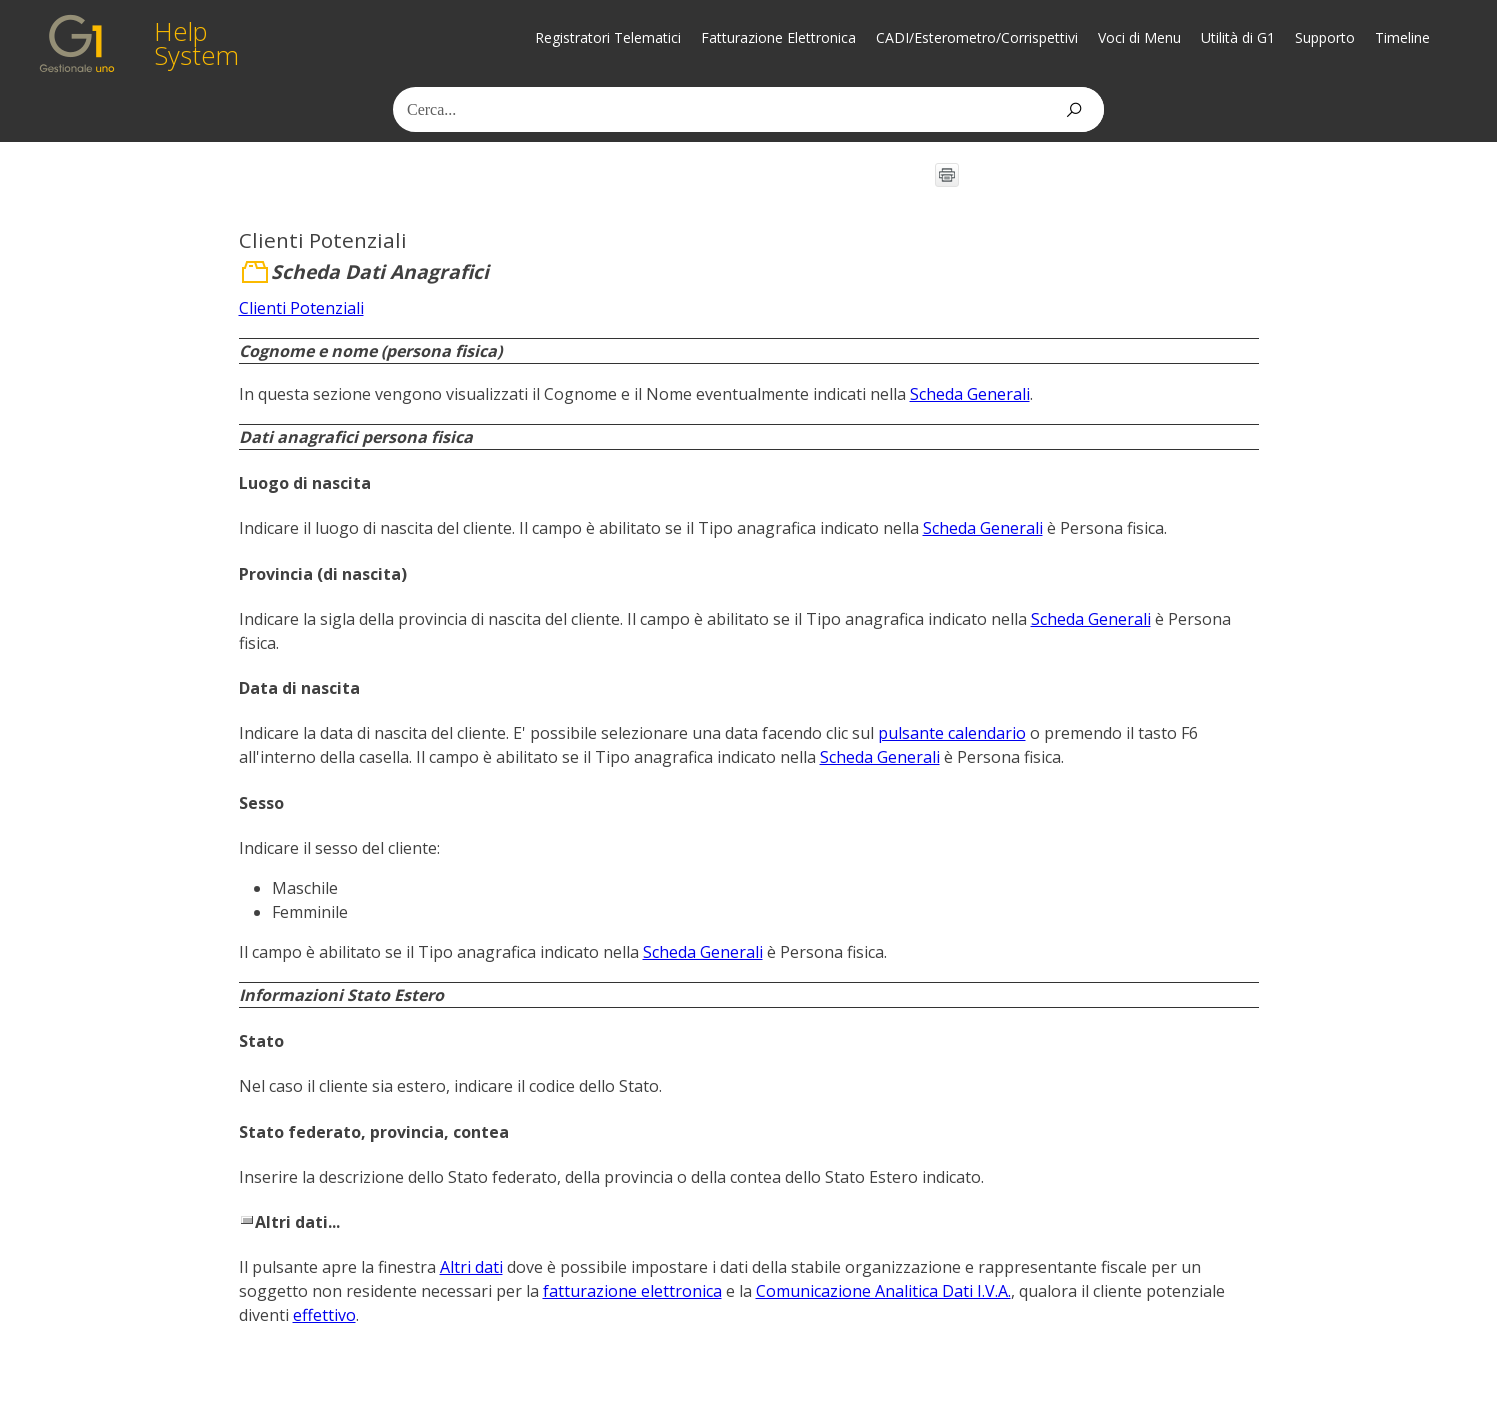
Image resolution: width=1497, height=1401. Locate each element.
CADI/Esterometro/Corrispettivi (977, 37)
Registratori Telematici (608, 37)
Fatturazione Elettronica (778, 37)
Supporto (1325, 37)
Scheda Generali (970, 394)
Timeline (1402, 37)
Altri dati (471, 1267)
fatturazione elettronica (632, 1291)
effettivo (324, 1315)
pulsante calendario (952, 733)
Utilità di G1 (1238, 37)
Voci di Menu (1139, 37)
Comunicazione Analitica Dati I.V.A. (883, 1291)
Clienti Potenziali (301, 308)
